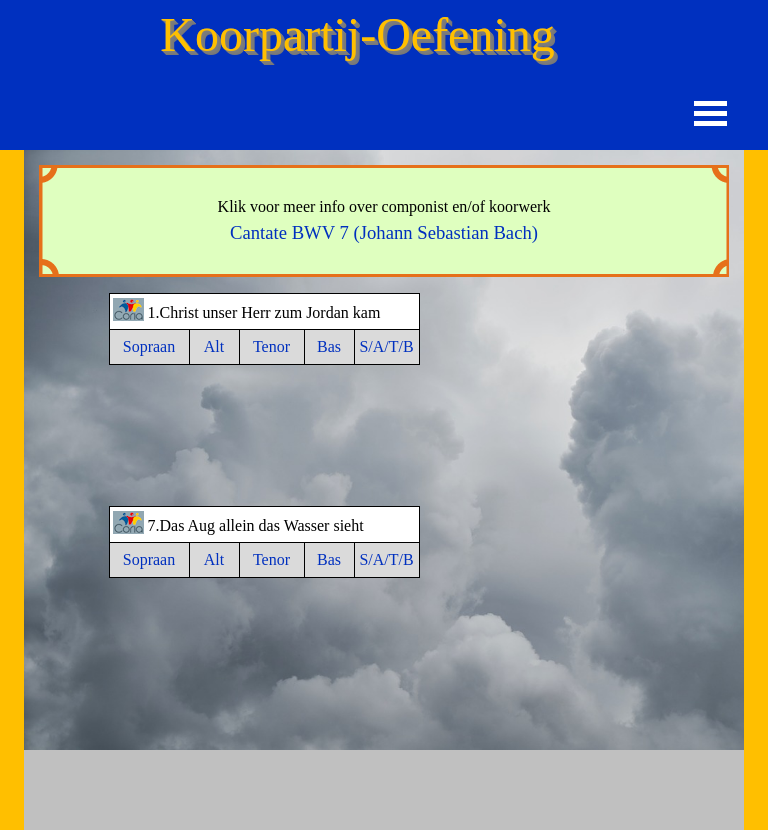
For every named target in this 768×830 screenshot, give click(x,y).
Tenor (271, 346)
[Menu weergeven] (710, 113)
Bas (329, 346)
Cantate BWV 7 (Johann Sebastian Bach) (384, 232)
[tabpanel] (384, 221)
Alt (214, 346)
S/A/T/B (386, 346)
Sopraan (149, 346)
